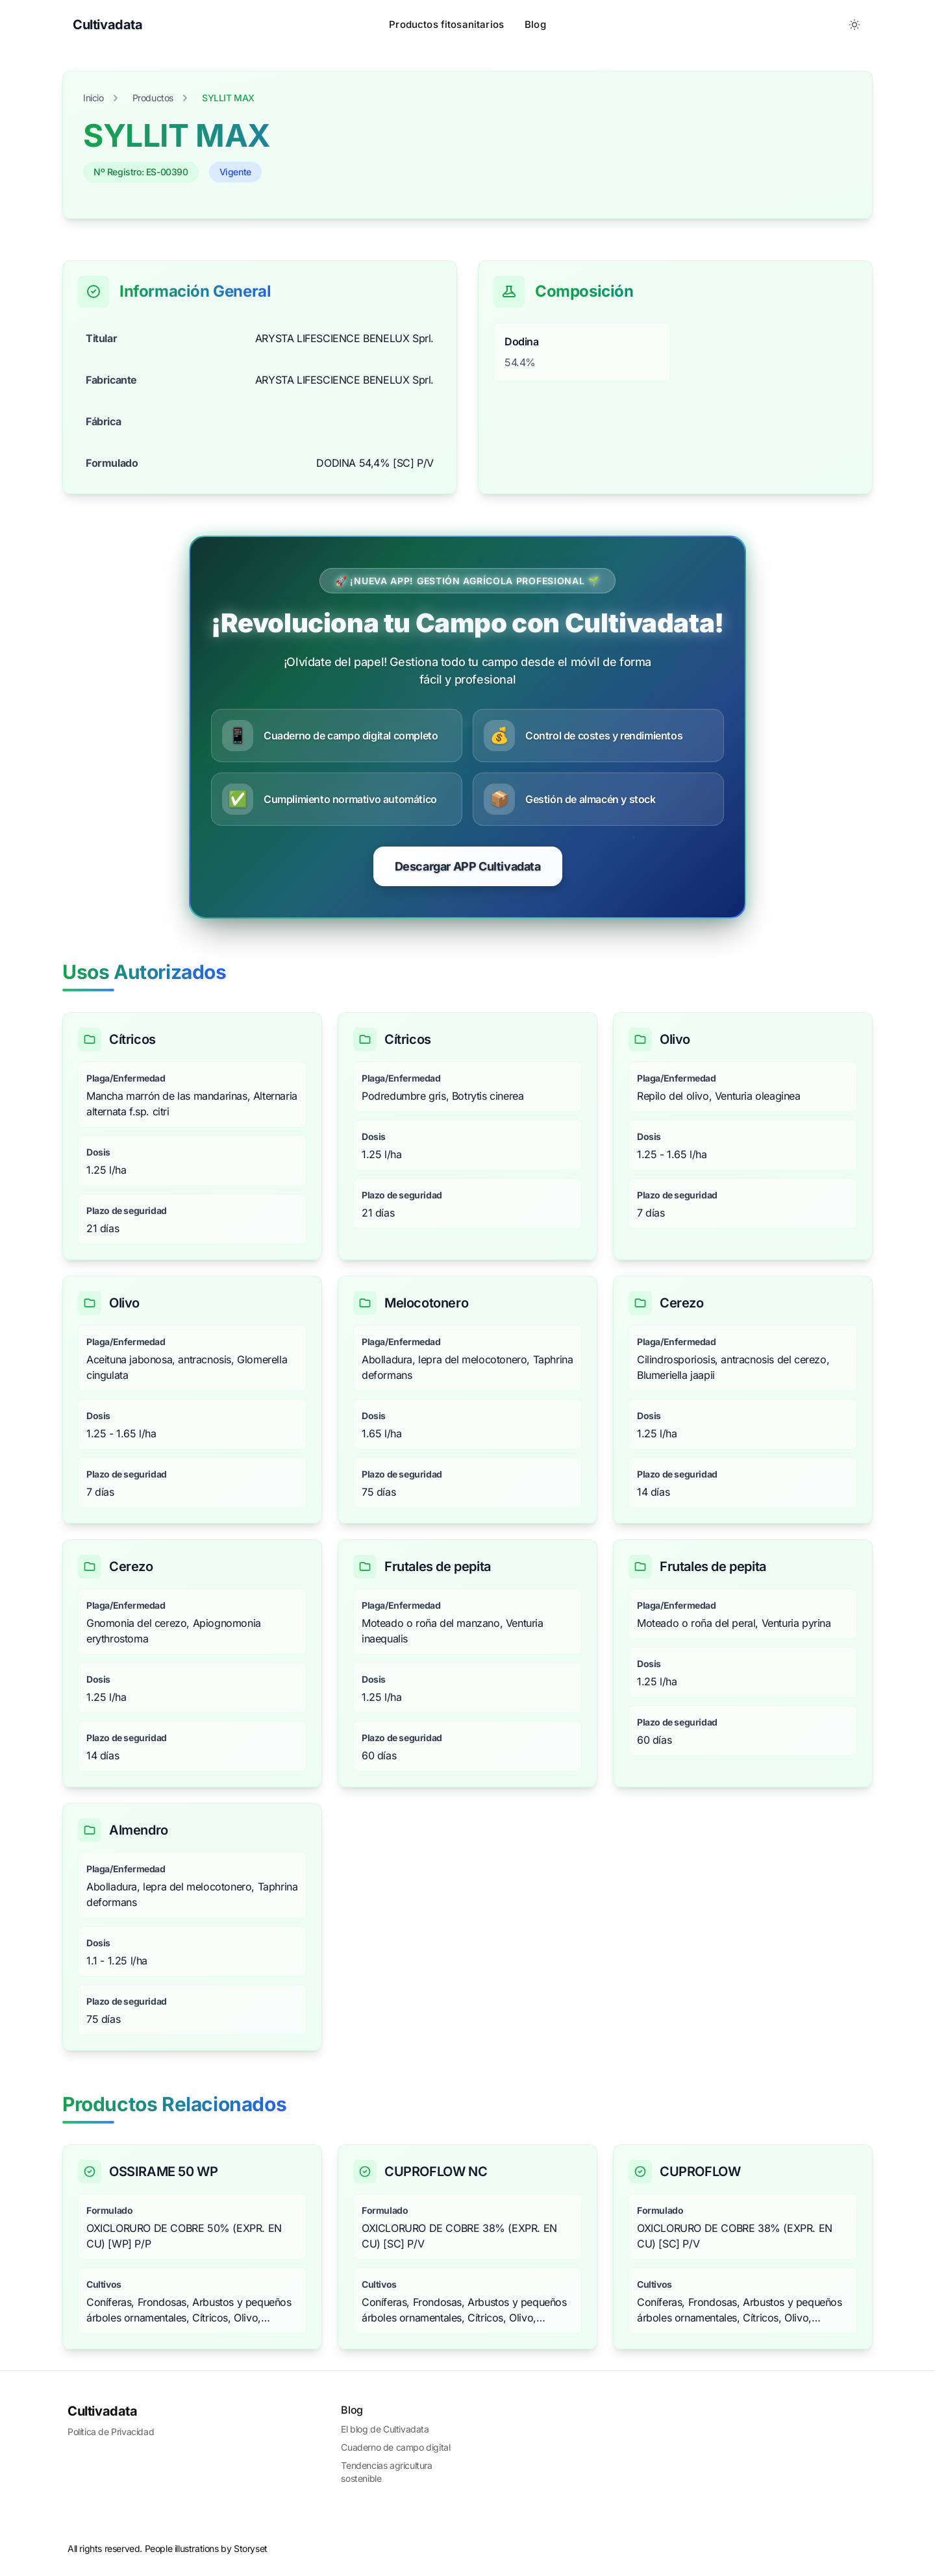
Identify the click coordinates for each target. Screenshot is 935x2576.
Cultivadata (103, 2411)
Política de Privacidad (111, 2431)
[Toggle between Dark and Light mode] (854, 25)
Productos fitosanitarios (446, 24)
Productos (152, 97)
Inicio (93, 97)
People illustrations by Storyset (206, 2548)
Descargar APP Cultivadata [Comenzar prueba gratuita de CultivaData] (468, 866)
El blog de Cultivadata (385, 2428)
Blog (535, 24)
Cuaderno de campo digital (395, 2447)
